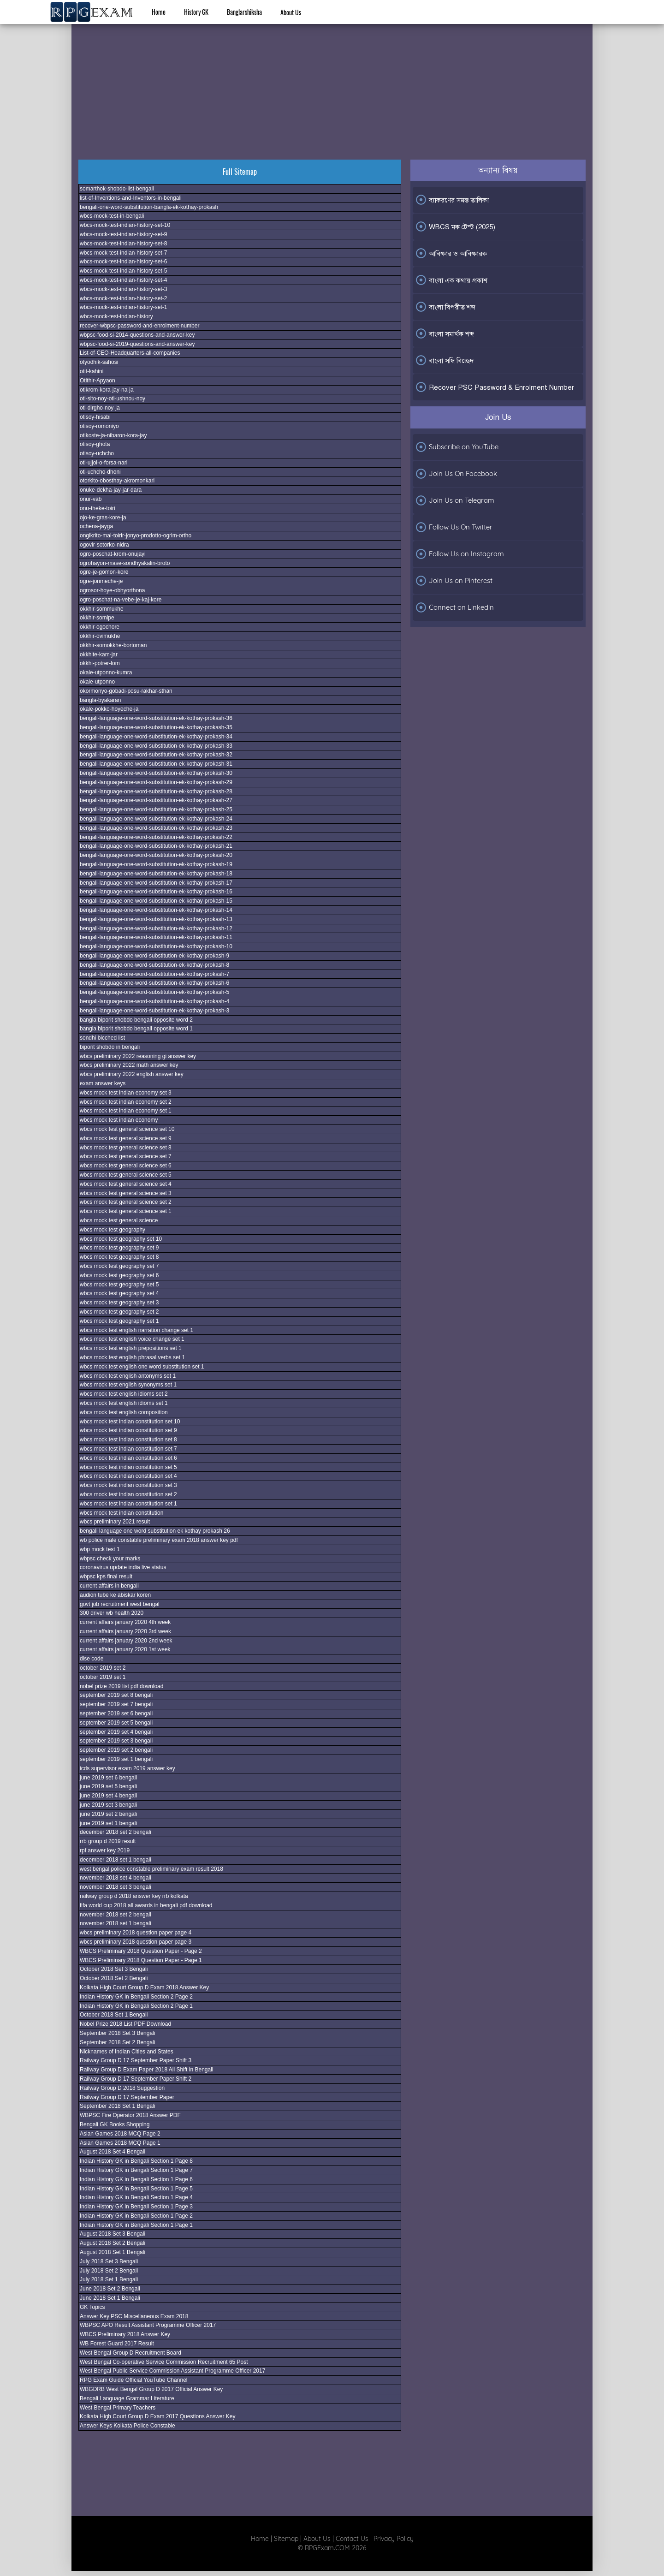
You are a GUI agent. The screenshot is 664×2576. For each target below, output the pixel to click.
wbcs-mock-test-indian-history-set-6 (123, 261)
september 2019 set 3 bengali (116, 1740)
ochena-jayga (96, 526)
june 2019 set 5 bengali (108, 1786)
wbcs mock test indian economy (119, 1120)
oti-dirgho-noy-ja (100, 408)
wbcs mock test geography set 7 (119, 1266)
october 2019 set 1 (102, 1677)
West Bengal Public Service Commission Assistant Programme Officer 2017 (172, 2371)
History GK (196, 12)
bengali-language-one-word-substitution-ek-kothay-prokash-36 (156, 718)
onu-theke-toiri (97, 508)
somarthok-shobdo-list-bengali (117, 188)
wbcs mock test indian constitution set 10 (130, 1421)
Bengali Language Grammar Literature (127, 2398)
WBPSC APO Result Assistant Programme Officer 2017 (148, 2325)
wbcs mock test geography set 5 (119, 1284)
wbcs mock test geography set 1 (119, 1321)
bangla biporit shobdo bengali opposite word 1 (136, 1028)
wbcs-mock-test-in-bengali (112, 216)
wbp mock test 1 (100, 1549)
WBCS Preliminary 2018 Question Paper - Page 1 (141, 1960)
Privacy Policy (394, 2538)
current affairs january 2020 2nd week (126, 1640)
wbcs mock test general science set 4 (126, 1184)
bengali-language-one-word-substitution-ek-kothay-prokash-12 (156, 928)
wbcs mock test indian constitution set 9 (128, 1430)
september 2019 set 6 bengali (116, 1713)
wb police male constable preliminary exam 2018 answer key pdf (159, 1540)
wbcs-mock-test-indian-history (116, 316)
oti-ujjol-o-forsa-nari (103, 462)
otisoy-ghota (95, 444)
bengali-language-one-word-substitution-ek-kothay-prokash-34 (156, 736)
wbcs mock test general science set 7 (126, 1156)
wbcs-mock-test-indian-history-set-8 (123, 243)
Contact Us (352, 2538)
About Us (290, 12)
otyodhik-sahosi (99, 362)
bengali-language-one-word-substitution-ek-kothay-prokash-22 (156, 837)
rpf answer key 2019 (105, 1850)
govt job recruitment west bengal (120, 1604)
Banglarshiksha (244, 12)
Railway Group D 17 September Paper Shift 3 (135, 2060)
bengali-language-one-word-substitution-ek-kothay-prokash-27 (156, 800)
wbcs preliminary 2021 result (115, 1521)
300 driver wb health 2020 (111, 1613)
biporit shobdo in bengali (110, 1047)
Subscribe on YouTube (456, 447)
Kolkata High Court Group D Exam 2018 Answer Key (144, 1987)
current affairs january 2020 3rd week (125, 1631)
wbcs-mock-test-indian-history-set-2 (123, 298)
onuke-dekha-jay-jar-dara (111, 490)
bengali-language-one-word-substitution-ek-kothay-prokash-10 (156, 946)
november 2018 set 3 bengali (115, 1887)
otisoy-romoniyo (99, 426)
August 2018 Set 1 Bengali (112, 2252)
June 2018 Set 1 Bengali (110, 2298)
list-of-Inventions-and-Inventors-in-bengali (131, 198)
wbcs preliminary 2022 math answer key (129, 1065)
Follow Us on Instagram (459, 554)
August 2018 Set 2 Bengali (112, 2243)
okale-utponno (97, 681)
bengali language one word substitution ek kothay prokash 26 (155, 1531)
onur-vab (90, 499)
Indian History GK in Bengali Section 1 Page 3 (136, 2206)
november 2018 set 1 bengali (115, 1923)
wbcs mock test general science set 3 (126, 1193)
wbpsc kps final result (106, 1576)
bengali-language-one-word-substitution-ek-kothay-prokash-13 (156, 919)
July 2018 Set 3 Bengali (109, 2261)
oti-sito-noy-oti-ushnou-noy (112, 398)
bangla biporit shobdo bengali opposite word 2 (136, 1020)
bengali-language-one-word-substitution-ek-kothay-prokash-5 (154, 992)
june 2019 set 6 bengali (108, 1777)
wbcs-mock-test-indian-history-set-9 (123, 234)
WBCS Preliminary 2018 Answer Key (125, 2334)
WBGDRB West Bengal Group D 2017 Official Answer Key (151, 2389)
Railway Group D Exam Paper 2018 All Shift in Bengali (146, 2069)
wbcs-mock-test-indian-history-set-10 (125, 225)
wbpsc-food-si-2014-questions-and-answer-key (137, 335)
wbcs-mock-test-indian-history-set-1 (123, 307)
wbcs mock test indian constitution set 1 (128, 1503)
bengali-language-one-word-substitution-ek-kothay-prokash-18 (156, 873)
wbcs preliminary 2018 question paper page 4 (135, 1932)
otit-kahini (91, 371)
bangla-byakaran (100, 700)
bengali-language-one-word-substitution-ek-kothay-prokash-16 (156, 891)
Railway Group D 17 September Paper (127, 2097)
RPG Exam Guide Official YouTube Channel (133, 2380)
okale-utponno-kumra (106, 672)
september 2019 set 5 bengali (116, 1722)
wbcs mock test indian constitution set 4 (128, 1476)
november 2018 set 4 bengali (115, 1877)
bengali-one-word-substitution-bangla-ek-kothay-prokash (149, 207)
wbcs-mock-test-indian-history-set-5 (123, 271)
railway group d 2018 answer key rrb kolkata (134, 1896)
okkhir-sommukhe (102, 609)
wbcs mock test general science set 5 (126, 1175)
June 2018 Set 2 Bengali (110, 2288)
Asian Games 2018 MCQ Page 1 (120, 2143)
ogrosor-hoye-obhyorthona (112, 590)
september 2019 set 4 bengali (116, 1732)
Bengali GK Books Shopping (114, 2124)
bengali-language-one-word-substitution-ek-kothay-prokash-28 (156, 791)
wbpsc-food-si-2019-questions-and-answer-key (137, 344)
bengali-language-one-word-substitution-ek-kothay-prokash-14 (156, 910)
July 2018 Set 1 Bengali (109, 2279)
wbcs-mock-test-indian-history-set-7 (123, 253)
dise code (91, 1658)
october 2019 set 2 (102, 1668)
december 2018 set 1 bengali (115, 1859)
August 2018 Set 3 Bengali (112, 2234)
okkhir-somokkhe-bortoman (113, 645)
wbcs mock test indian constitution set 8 (128, 1439)
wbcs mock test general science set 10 (127, 1129)
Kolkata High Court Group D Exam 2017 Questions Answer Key (158, 2416)
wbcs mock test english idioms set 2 (124, 1394)
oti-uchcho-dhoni (100, 472)
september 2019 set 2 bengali (116, 1750)
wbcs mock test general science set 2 (126, 1202)
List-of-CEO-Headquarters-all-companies (130, 353)
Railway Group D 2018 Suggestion (122, 2088)
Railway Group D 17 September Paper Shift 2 (135, 2079)
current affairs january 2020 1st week (125, 1649)
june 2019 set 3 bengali (108, 1805)
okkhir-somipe (97, 617)
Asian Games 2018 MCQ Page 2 (120, 2133)
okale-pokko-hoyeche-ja (109, 709)
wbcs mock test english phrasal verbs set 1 (132, 1357)
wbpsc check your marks (110, 1558)
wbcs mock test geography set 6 (119, 1275)
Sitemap (286, 2538)
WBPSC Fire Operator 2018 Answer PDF (130, 2115)
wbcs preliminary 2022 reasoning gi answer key (138, 1056)
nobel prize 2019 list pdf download (121, 1686)
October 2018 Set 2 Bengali (114, 1978)
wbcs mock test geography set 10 (121, 1239)
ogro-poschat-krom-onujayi (113, 554)
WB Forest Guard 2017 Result (117, 2343)
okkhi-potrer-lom (100, 663)
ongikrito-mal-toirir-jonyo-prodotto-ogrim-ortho (135, 535)
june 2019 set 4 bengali (108, 1795)
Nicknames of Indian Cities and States (126, 2051)
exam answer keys (102, 1083)
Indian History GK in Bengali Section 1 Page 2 (136, 2216)
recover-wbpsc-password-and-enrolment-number (139, 325)
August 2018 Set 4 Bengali (112, 2151)
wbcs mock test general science (119, 1220)
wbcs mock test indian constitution (121, 1513)
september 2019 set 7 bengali (116, 1704)
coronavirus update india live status (123, 1567)
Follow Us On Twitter (453, 527)
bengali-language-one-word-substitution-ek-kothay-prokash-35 (156, 727)
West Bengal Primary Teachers (117, 2407)
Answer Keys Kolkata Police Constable (127, 2425)
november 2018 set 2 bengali (115, 1914)
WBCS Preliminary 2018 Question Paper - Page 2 (141, 1951)
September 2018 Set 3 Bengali (117, 2033)
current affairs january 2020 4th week (125, 1622)
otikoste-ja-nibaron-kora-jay (113, 435)
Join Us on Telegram (454, 500)
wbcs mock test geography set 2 (119, 1312)
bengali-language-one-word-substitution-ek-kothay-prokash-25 (156, 809)
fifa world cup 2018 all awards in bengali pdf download (146, 1905)
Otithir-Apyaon (97, 380)
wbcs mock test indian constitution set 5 (128, 1467)
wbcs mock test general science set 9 (126, 1138)
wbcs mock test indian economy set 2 (126, 1102)
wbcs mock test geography (112, 1229)
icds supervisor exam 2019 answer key (127, 1768)
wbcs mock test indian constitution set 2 (128, 1494)
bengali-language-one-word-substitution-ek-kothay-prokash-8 (154, 965)
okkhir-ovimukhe (100, 636)
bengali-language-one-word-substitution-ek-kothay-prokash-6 (154, 983)
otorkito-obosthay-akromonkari (117, 480)
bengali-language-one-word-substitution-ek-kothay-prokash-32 (156, 754)
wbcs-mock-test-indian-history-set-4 (123, 280)
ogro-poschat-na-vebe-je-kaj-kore (120, 599)
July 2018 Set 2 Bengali (109, 2270)
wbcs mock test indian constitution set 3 (128, 1485)
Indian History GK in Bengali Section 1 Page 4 (136, 2197)
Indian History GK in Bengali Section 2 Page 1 (136, 2006)
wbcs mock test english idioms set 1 (124, 1403)
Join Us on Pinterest (453, 581)
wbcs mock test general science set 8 (126, 1147)
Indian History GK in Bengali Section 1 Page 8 (136, 2161)
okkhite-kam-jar (99, 654)
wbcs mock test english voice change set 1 (132, 1339)
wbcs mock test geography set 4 (119, 1293)
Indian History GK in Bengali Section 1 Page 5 (136, 2188)
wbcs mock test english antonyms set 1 (128, 1376)
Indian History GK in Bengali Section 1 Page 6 (136, 2179)
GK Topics (92, 2307)
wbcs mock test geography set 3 (119, 1302)
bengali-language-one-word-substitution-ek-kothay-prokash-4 (154, 1001)
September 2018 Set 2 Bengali (117, 2042)
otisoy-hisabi (95, 417)
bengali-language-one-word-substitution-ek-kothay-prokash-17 (156, 883)
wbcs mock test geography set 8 (119, 1257)
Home (159, 12)
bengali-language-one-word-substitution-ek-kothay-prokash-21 (156, 846)
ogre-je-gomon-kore (104, 572)
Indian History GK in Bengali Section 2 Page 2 (136, 1996)
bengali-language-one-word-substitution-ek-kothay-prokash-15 (156, 901)
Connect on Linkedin (454, 607)
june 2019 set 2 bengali (108, 1814)
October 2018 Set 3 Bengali (114, 1969)
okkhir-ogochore (99, 627)
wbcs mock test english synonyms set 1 (128, 1384)
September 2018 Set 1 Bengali (117, 2106)
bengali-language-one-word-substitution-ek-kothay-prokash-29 (156, 782)
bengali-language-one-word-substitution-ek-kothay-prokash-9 (154, 955)
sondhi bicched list (102, 1038)
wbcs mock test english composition (124, 1412)
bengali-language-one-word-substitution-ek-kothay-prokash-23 (156, 828)
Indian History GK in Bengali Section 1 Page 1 (136, 2225)
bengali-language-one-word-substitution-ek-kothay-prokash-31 (156, 764)
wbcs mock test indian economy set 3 (126, 1092)
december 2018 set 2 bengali (115, 1832)
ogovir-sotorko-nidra (104, 544)
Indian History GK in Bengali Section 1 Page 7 (136, 2170)
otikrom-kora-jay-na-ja (107, 390)
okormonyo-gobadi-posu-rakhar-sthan (126, 691)
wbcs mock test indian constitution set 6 (128, 1458)
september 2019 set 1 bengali (116, 1759)
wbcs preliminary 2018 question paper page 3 (135, 1942)
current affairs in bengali (109, 1585)
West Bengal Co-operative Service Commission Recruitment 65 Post (164, 2362)
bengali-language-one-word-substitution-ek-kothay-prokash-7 (154, 974)
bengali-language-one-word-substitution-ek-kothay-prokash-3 (154, 1010)
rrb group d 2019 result (108, 1841)
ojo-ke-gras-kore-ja (103, 517)
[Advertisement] (332, 81)
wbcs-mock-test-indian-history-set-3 (123, 289)
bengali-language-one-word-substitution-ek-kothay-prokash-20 (156, 855)
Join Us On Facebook (456, 474)
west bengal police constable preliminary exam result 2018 (151, 1869)
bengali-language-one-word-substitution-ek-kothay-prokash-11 (156, 937)
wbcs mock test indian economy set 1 (126, 1110)
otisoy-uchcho (97, 453)
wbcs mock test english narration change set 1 (136, 1330)
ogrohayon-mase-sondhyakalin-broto (125, 563)
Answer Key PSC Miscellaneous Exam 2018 (134, 2316)
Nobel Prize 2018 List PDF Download (125, 2024)
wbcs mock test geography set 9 (119, 1247)
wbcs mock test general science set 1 (126, 1211)
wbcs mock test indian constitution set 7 (128, 1449)
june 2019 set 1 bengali (108, 1823)
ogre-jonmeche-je (101, 581)
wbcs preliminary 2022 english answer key (132, 1074)
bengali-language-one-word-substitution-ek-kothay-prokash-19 (156, 864)
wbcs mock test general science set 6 (126, 1165)
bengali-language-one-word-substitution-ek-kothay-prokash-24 (156, 818)
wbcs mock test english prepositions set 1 (131, 1348)
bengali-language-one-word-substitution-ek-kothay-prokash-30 (156, 773)
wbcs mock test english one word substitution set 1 (142, 1366)
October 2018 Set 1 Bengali (114, 2014)
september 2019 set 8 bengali (116, 1695)
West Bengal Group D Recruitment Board (130, 2353)
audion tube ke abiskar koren (115, 1595)
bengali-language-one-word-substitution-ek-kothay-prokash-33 (156, 746)
